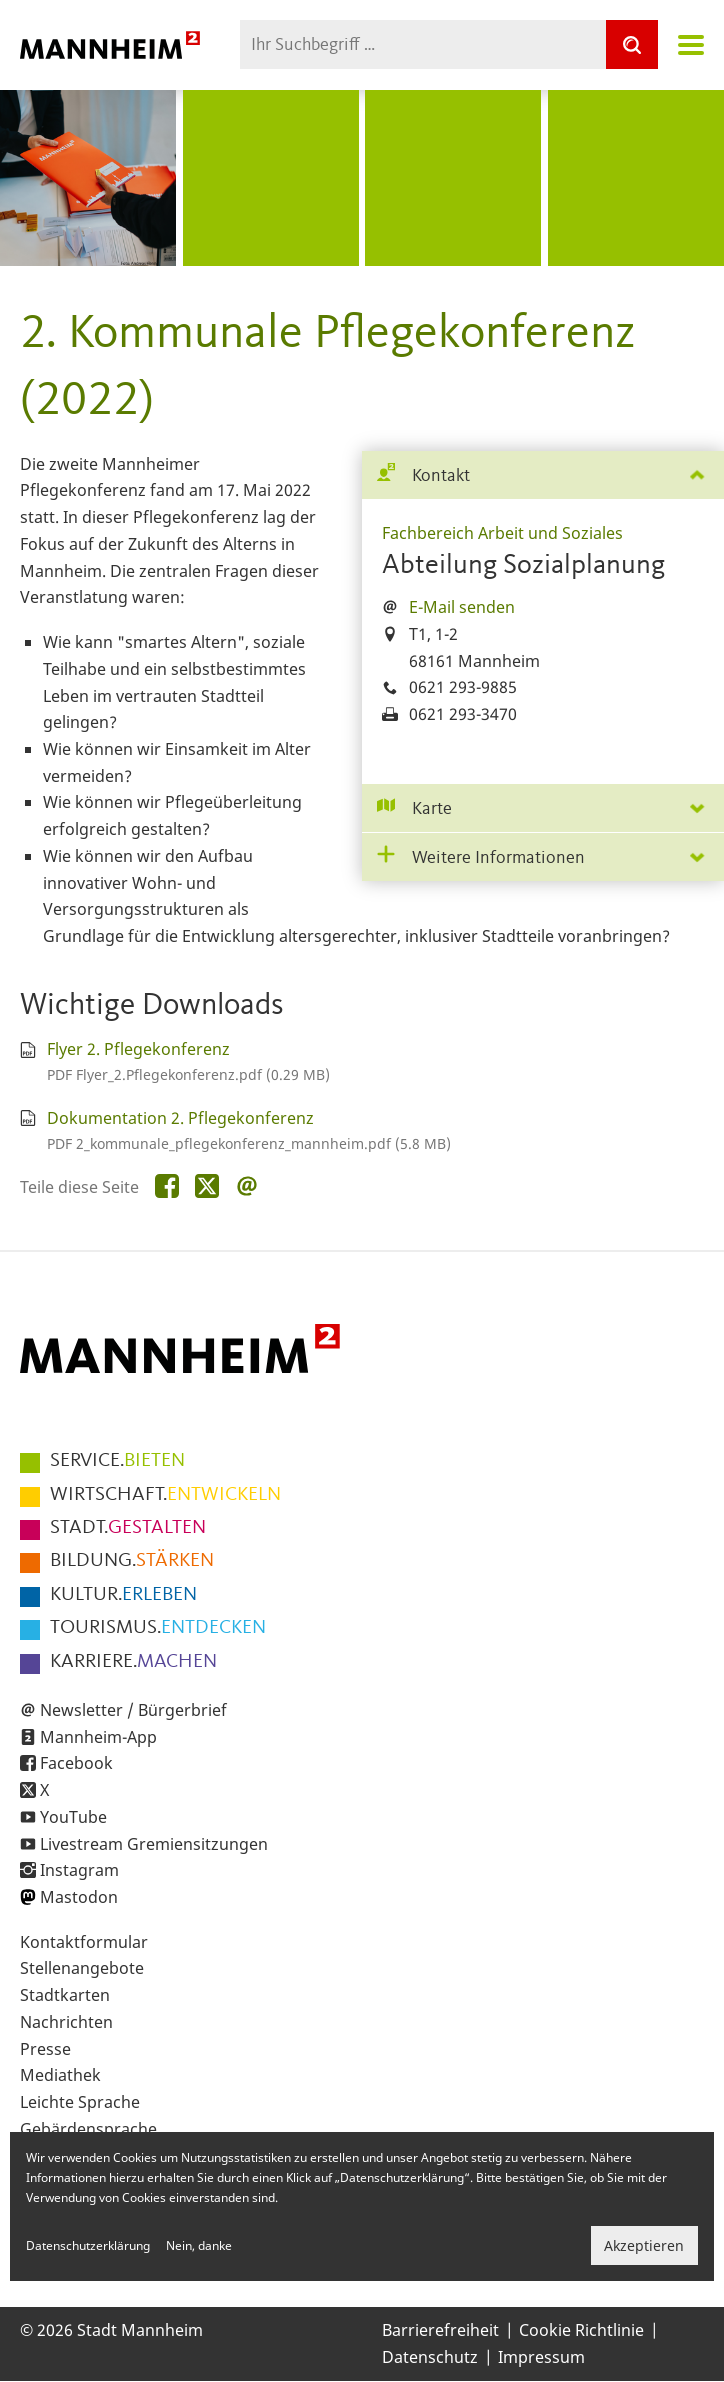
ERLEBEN (123, 1595)
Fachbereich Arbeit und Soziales (502, 533)
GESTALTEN (128, 1528)
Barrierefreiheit (440, 2330)
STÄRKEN (132, 1561)
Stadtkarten (65, 1995)
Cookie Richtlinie (581, 2330)
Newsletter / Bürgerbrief (133, 1710)
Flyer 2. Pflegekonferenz (138, 1049)
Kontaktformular (84, 1942)
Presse (45, 2049)
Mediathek (60, 2075)
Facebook (76, 1763)
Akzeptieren (644, 2245)
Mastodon (79, 1897)
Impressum (541, 2357)
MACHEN (133, 1662)
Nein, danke (199, 2245)
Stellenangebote (82, 1968)
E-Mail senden (462, 607)
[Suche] (632, 44)
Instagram (79, 1870)
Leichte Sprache (80, 2102)
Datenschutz (430, 2357)
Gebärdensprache (88, 2129)
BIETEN (117, 1461)
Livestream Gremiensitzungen (154, 1844)
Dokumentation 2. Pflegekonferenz (180, 1118)
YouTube (73, 1817)
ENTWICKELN (165, 1495)
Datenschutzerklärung (88, 2245)
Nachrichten (66, 2022)
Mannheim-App (98, 1737)
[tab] (543, 475)
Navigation (691, 45)
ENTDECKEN (158, 1628)
